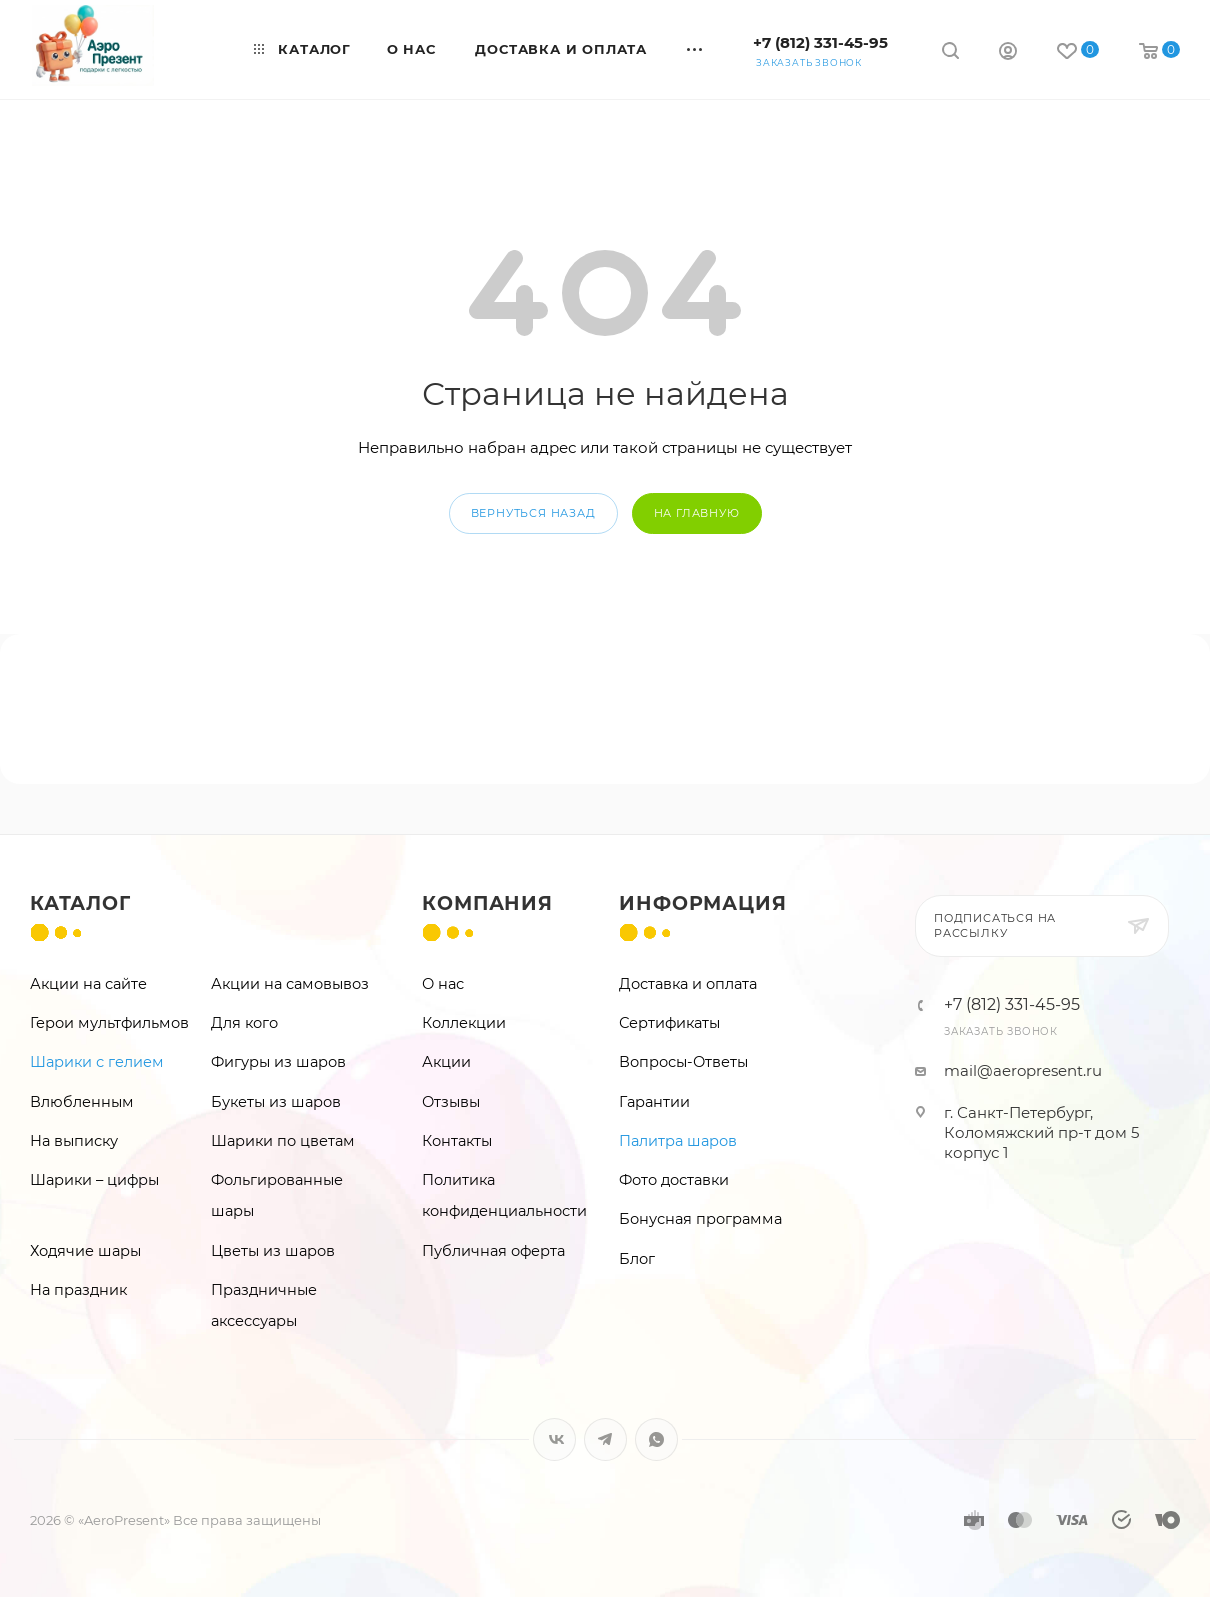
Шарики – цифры (94, 1180)
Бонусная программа (700, 1219)
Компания (487, 903)
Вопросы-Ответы (683, 1062)
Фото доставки (674, 1180)
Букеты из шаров (276, 1102)
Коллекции (464, 1023)
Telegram (605, 1439)
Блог (637, 1259)
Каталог (80, 903)
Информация (702, 903)
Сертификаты (669, 1023)
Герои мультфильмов (109, 1023)
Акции (446, 1062)
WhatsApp (656, 1439)
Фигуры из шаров (278, 1062)
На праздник (78, 1290)
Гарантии (654, 1102)
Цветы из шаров (273, 1251)
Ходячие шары (85, 1251)
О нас (443, 984)
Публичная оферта (493, 1251)
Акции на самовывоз (290, 984)
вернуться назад (533, 513)
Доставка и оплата (688, 984)
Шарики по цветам (283, 1141)
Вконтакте (554, 1439)
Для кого (244, 1023)
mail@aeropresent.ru (1023, 1070)
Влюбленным (82, 1102)
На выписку (74, 1141)
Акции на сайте (88, 984)
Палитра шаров (678, 1141)
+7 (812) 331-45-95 (820, 42)
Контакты (457, 1141)
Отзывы (451, 1102)
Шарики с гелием (97, 1062)
